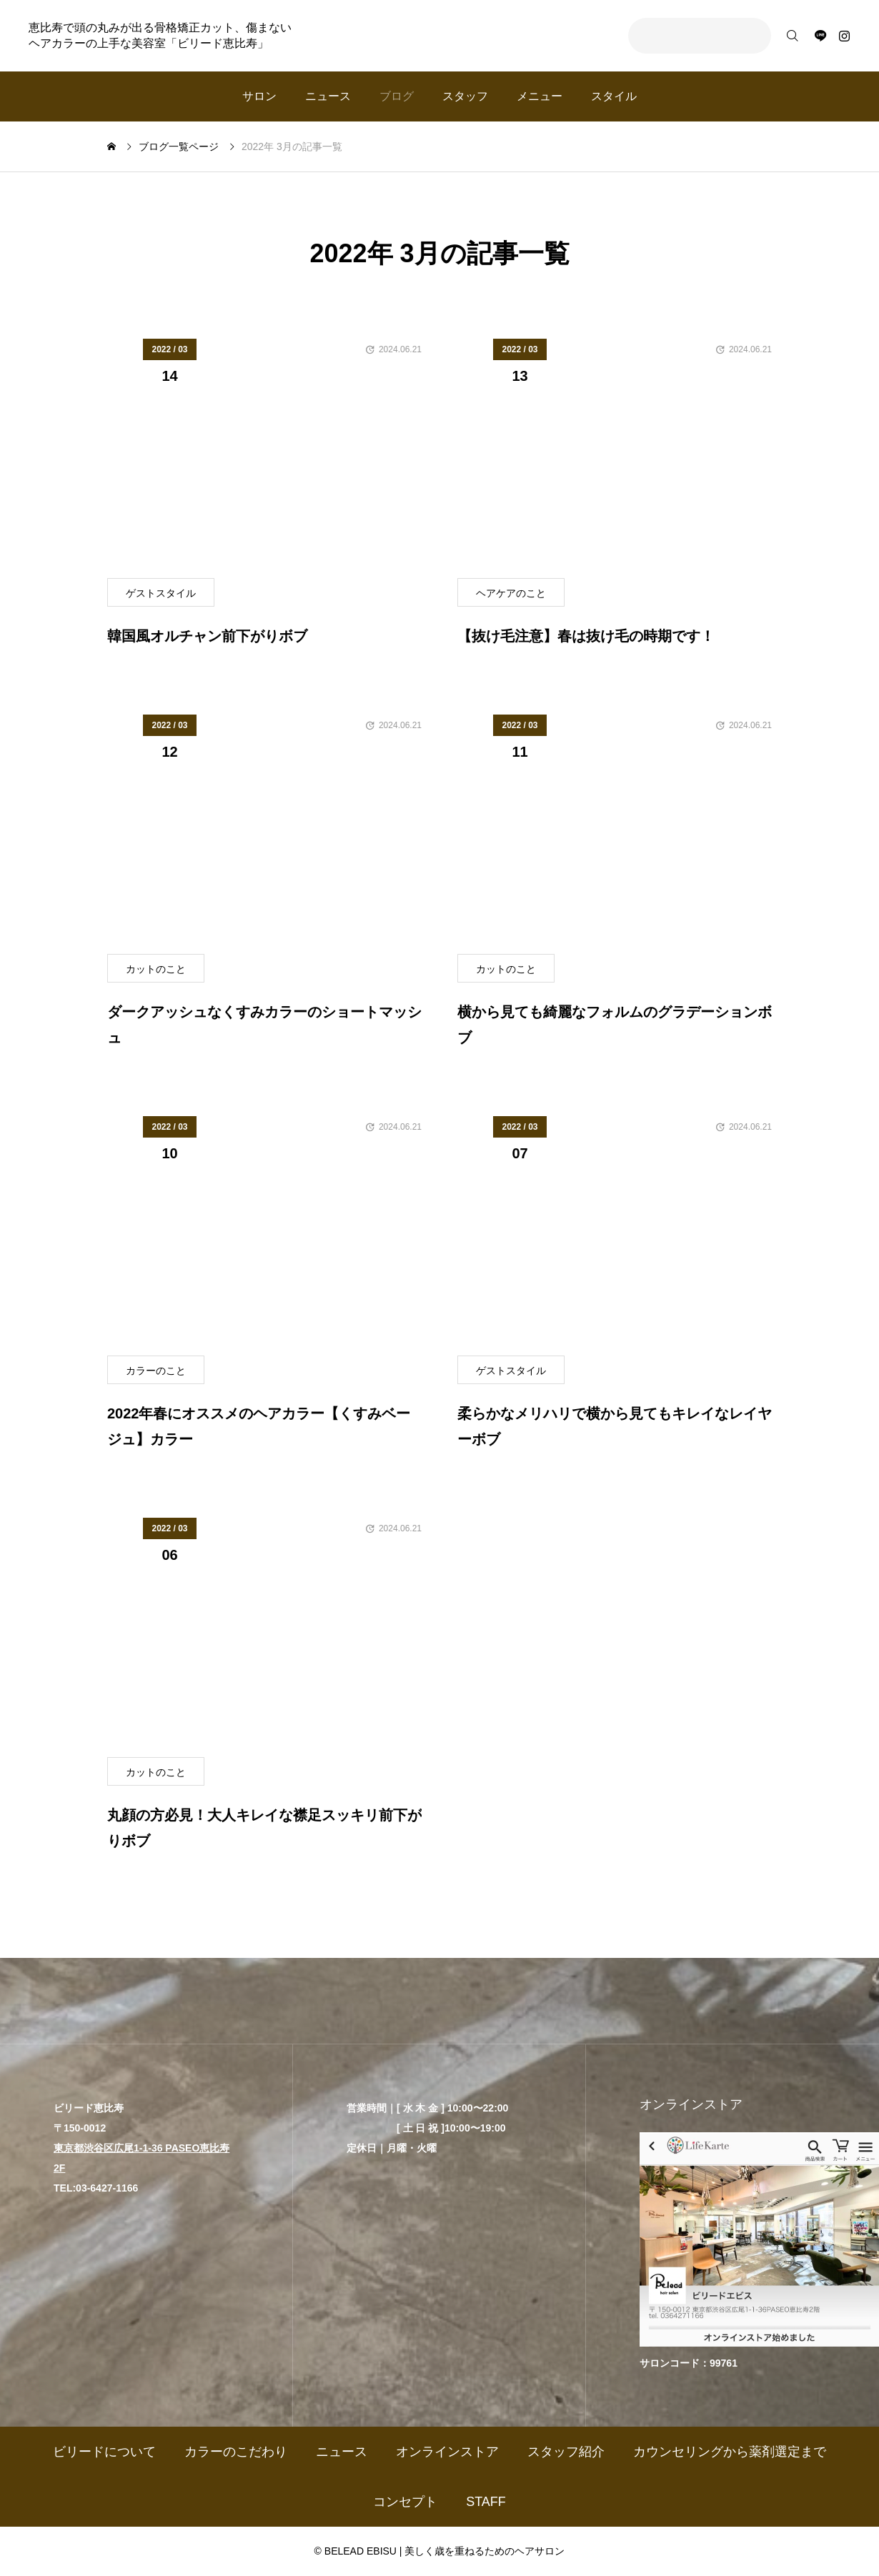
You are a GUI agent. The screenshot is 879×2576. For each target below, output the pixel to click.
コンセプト (405, 2502)
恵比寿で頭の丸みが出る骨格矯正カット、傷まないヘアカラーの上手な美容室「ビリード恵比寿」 (160, 35)
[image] (264, 458)
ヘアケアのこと (511, 593)
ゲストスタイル (161, 593)
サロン (259, 96)
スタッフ (465, 96)
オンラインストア (447, 2452)
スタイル (614, 96)
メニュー (539, 96)
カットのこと (156, 969)
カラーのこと (156, 1370)
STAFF (486, 2502)
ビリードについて (104, 2452)
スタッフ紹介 (566, 2452)
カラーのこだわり (235, 2452)
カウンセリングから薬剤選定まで (729, 2452)
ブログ (396, 96)
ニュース (328, 96)
